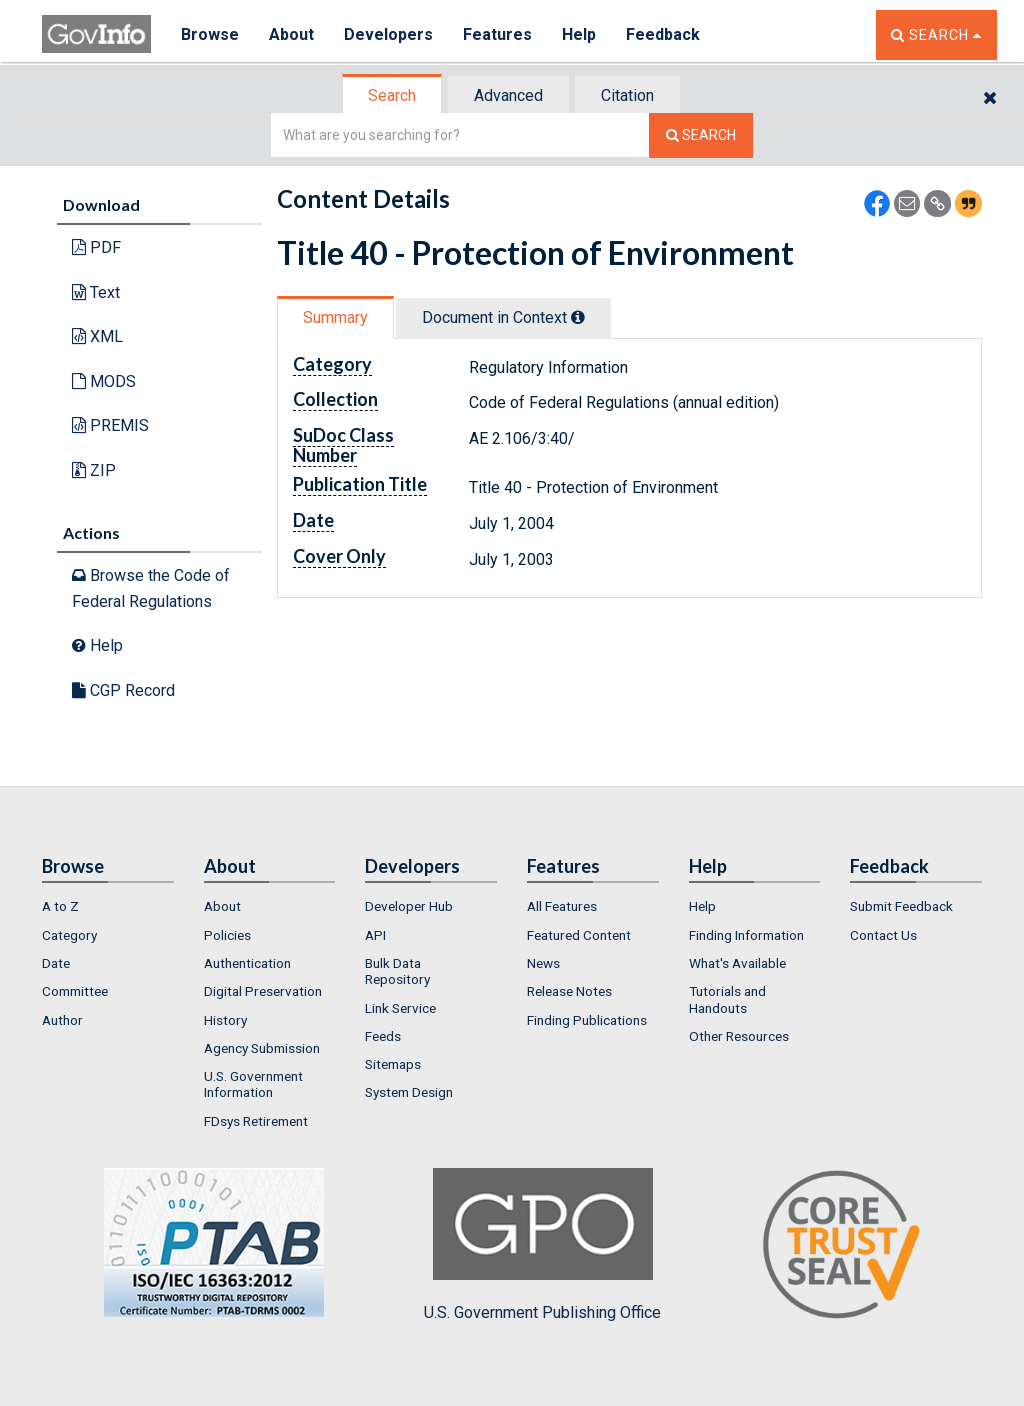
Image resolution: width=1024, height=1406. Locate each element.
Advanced (508, 95)
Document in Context (503, 317)
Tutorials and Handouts (727, 999)
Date (56, 963)
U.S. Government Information (253, 1084)
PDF (96, 247)
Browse (210, 34)
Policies (227, 935)
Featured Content (579, 935)
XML (97, 336)
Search (392, 95)
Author (62, 1020)
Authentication (247, 963)
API (375, 935)
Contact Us (883, 935)
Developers (388, 34)
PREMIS (110, 425)
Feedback (663, 34)
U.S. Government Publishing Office (542, 1245)
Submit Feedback (901, 906)
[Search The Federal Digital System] (701, 135)
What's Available (737, 963)
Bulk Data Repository (397, 971)
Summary (335, 317)
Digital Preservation (263, 991)
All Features (562, 906)
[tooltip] (578, 317)
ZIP (94, 470)
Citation (627, 95)
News (543, 963)
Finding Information (746, 935)
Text (96, 292)
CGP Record (123, 690)
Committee (75, 991)
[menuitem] (108, 906)
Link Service (400, 1008)
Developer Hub (409, 906)
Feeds (383, 1036)
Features (497, 34)
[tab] (393, 95)
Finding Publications (587, 1020)
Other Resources (739, 1036)
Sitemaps (393, 1064)
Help (579, 34)
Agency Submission (262, 1048)
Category (69, 935)
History (225, 1020)
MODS (104, 381)
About (291, 34)
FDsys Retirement (256, 1121)
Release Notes (569, 991)
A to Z (60, 906)
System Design (409, 1092)
